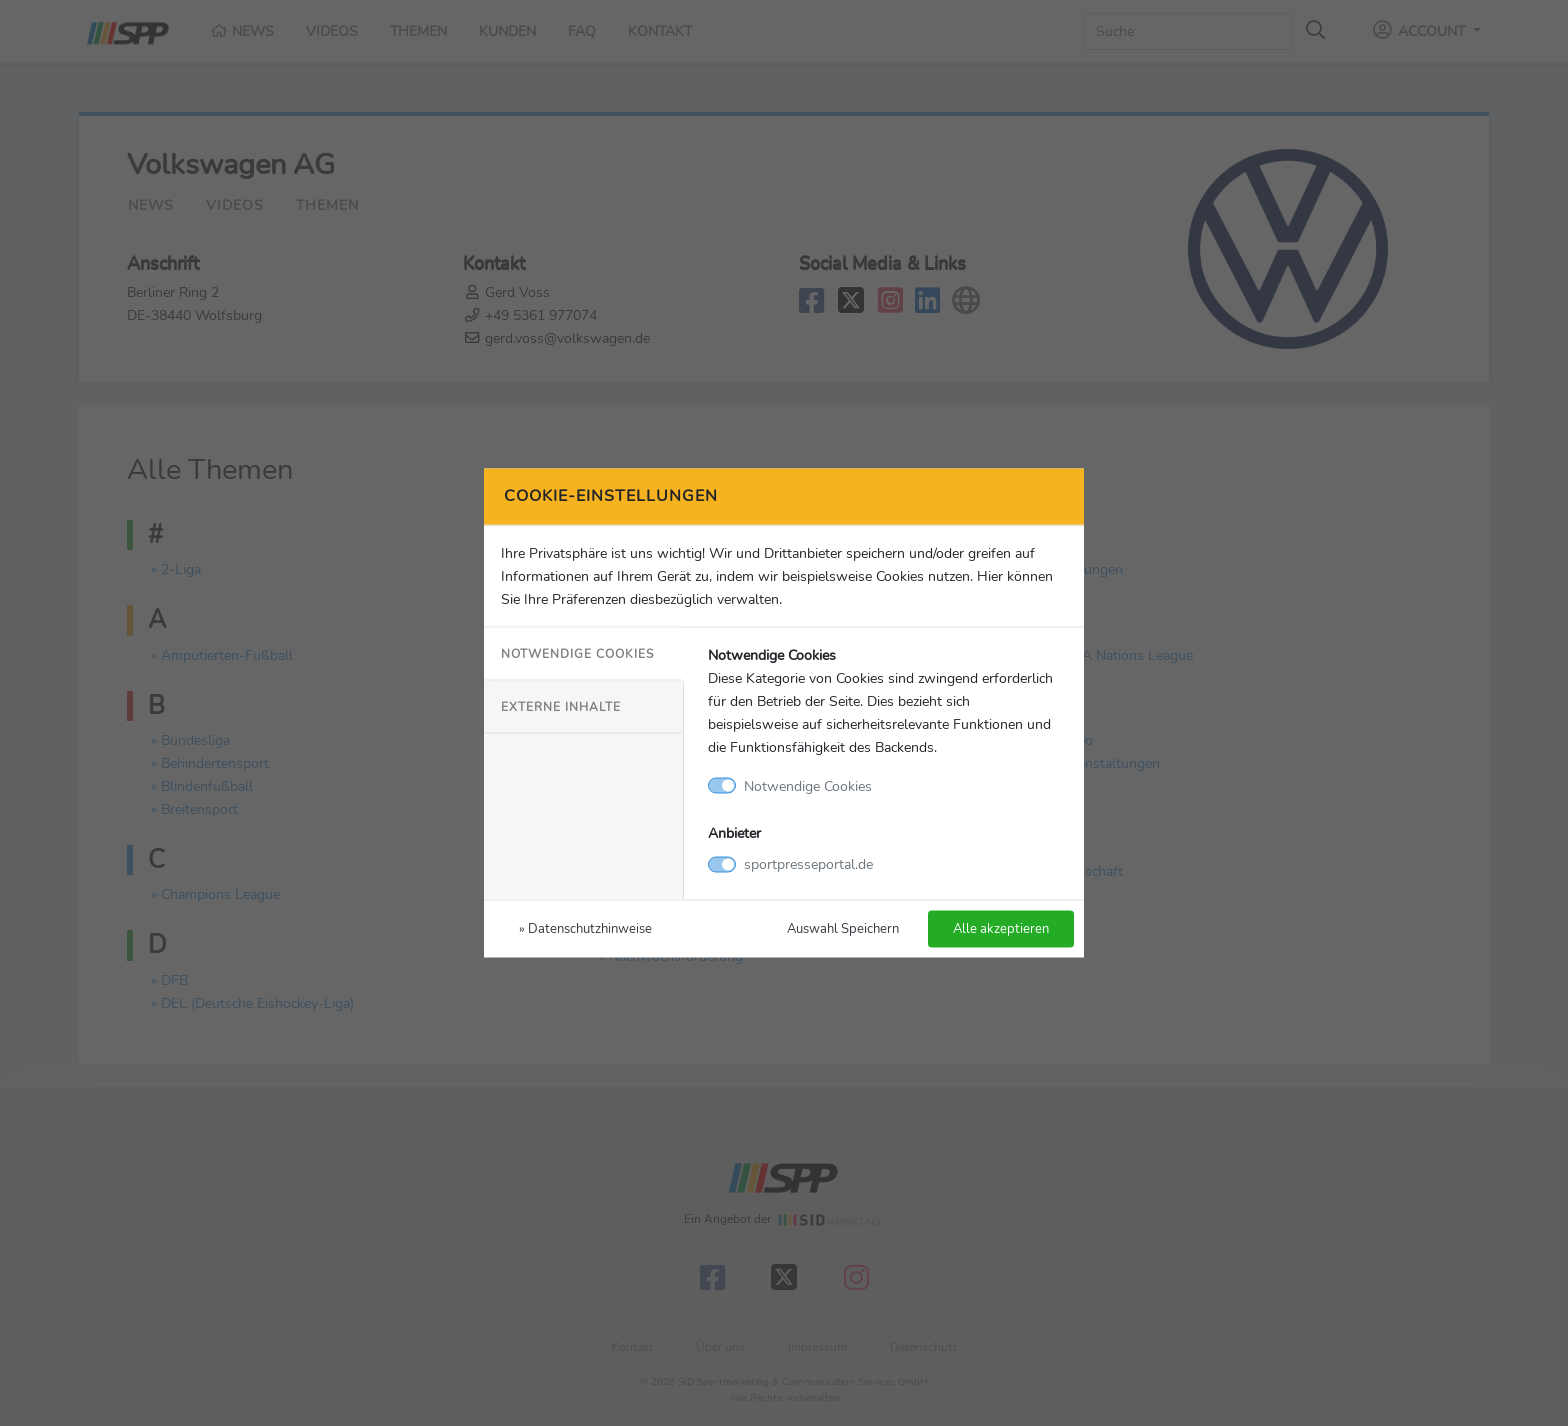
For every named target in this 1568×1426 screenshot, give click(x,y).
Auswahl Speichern (843, 928)
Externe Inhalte (561, 706)
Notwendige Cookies (577, 653)
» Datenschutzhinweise (585, 928)
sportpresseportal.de (808, 864)
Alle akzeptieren (1001, 928)
